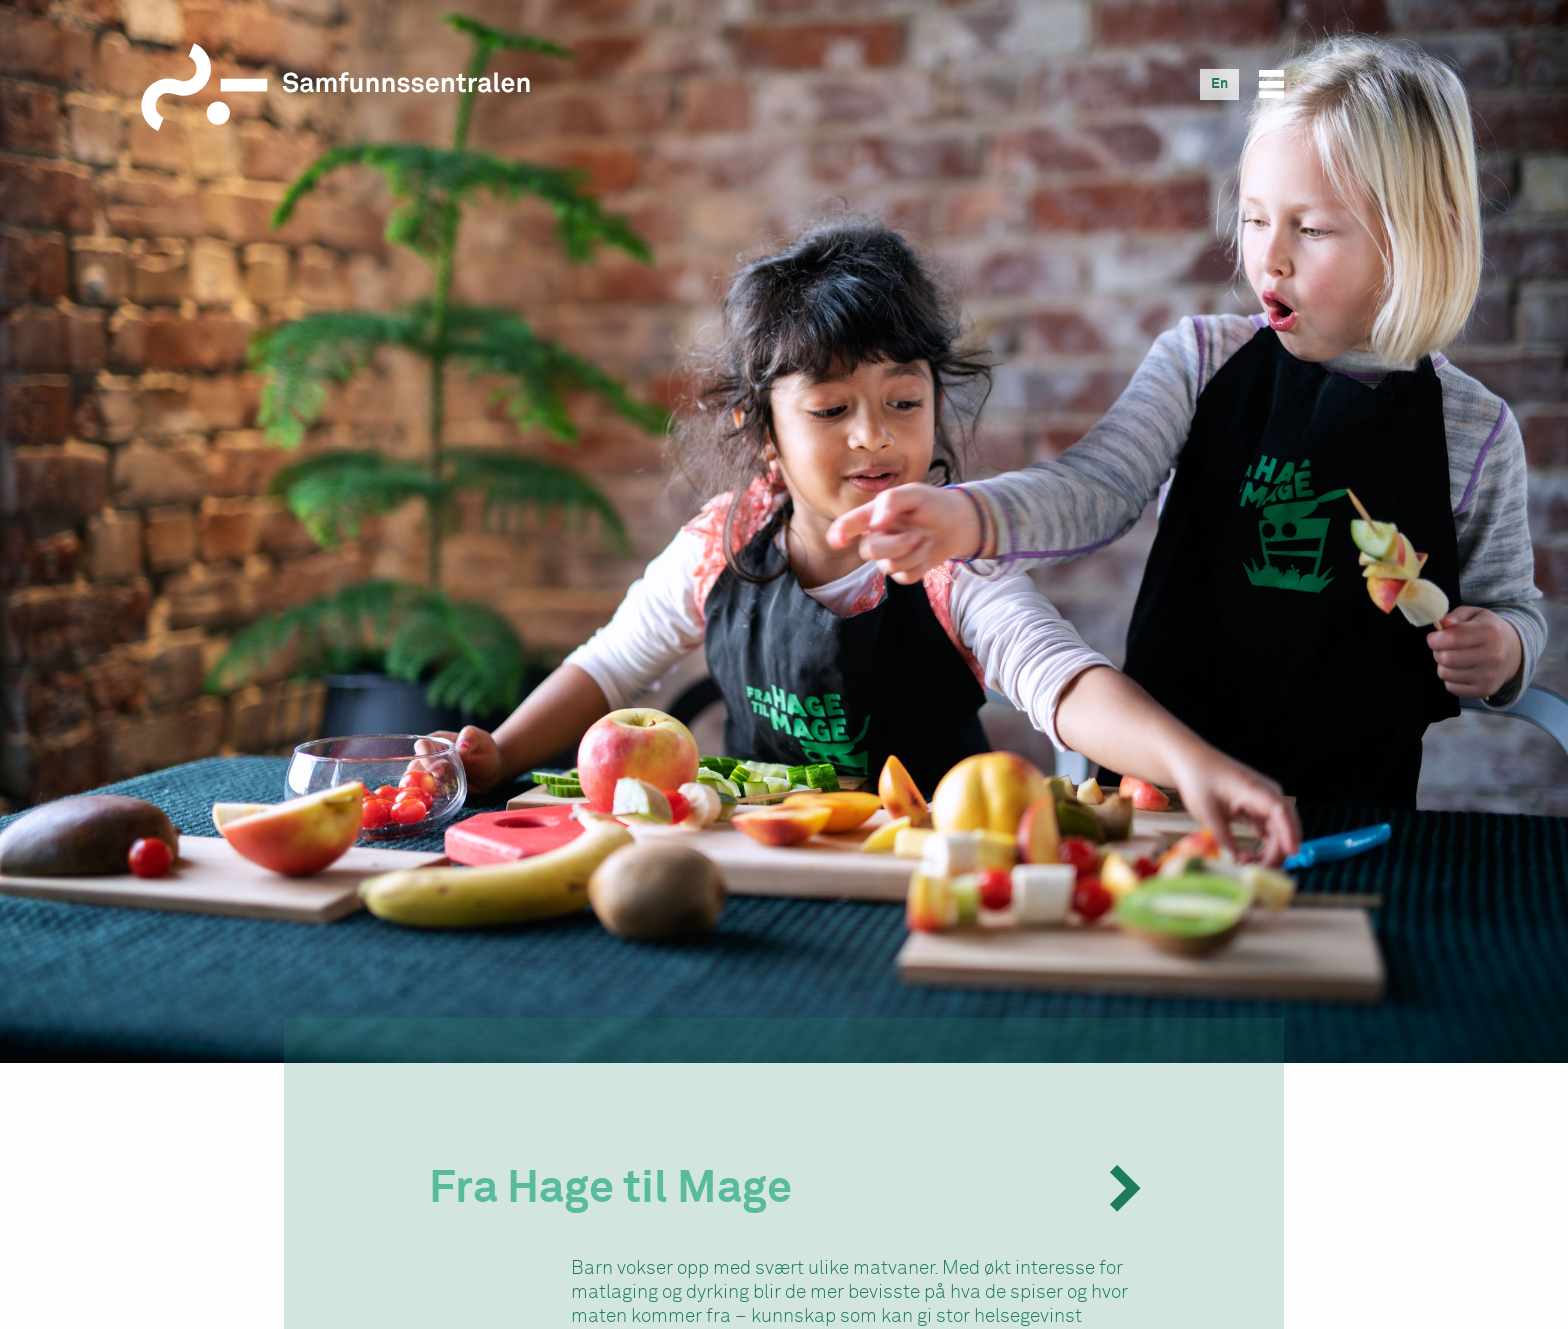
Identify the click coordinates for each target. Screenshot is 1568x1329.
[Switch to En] (1219, 84)
